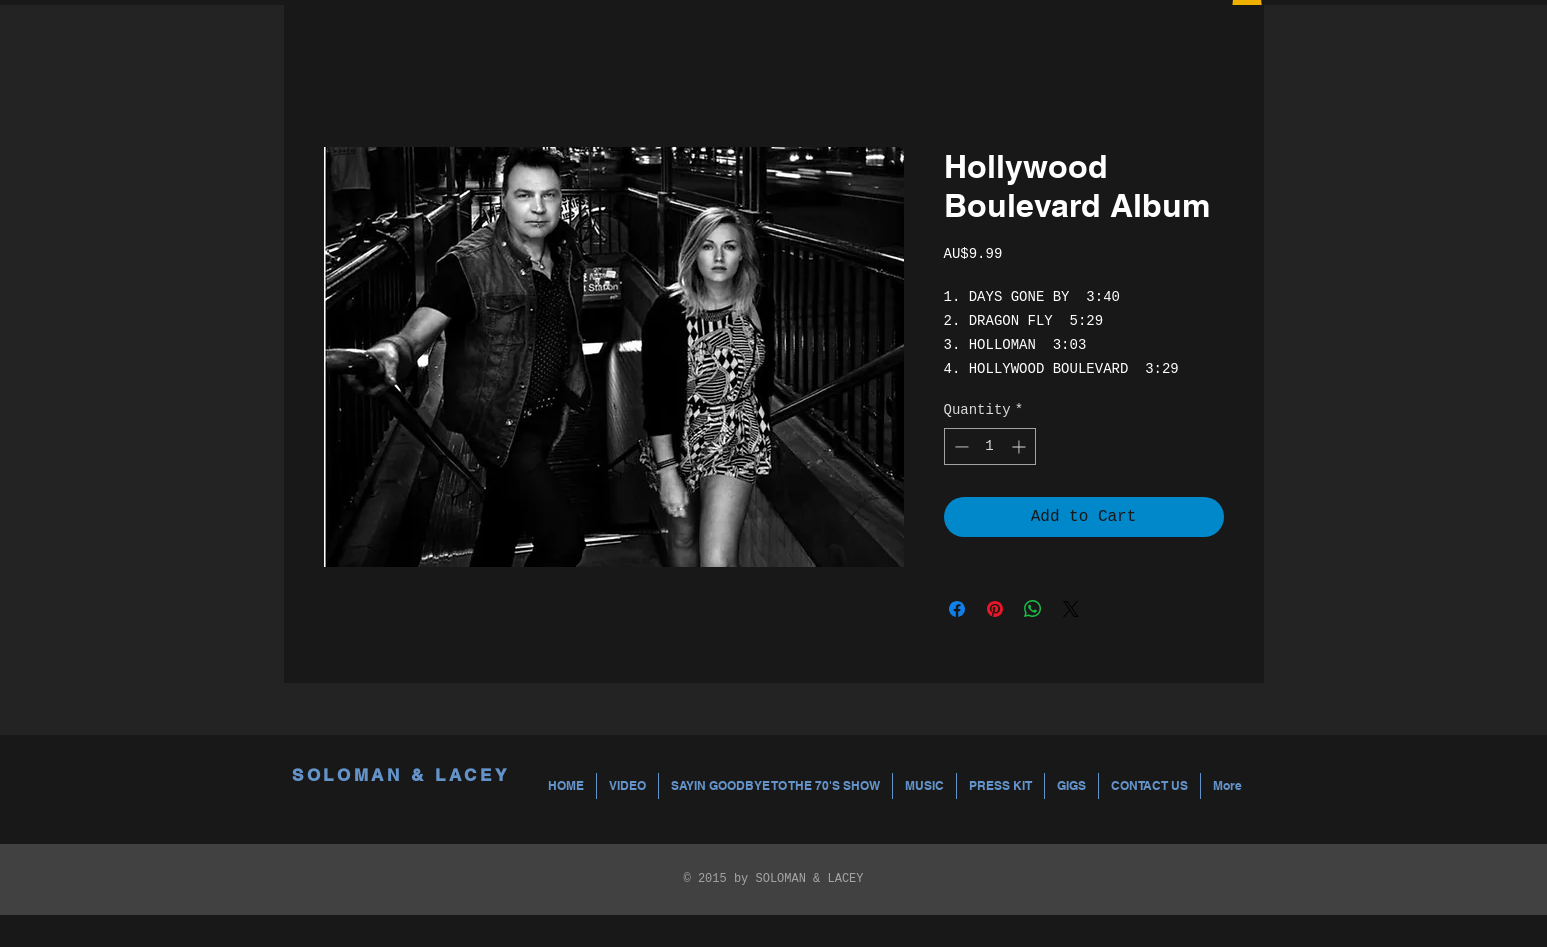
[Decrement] (959, 446)
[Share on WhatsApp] (1033, 609)
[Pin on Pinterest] (995, 609)
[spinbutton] (990, 446)
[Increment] (1020, 446)
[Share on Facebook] (957, 609)
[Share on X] (1071, 609)
